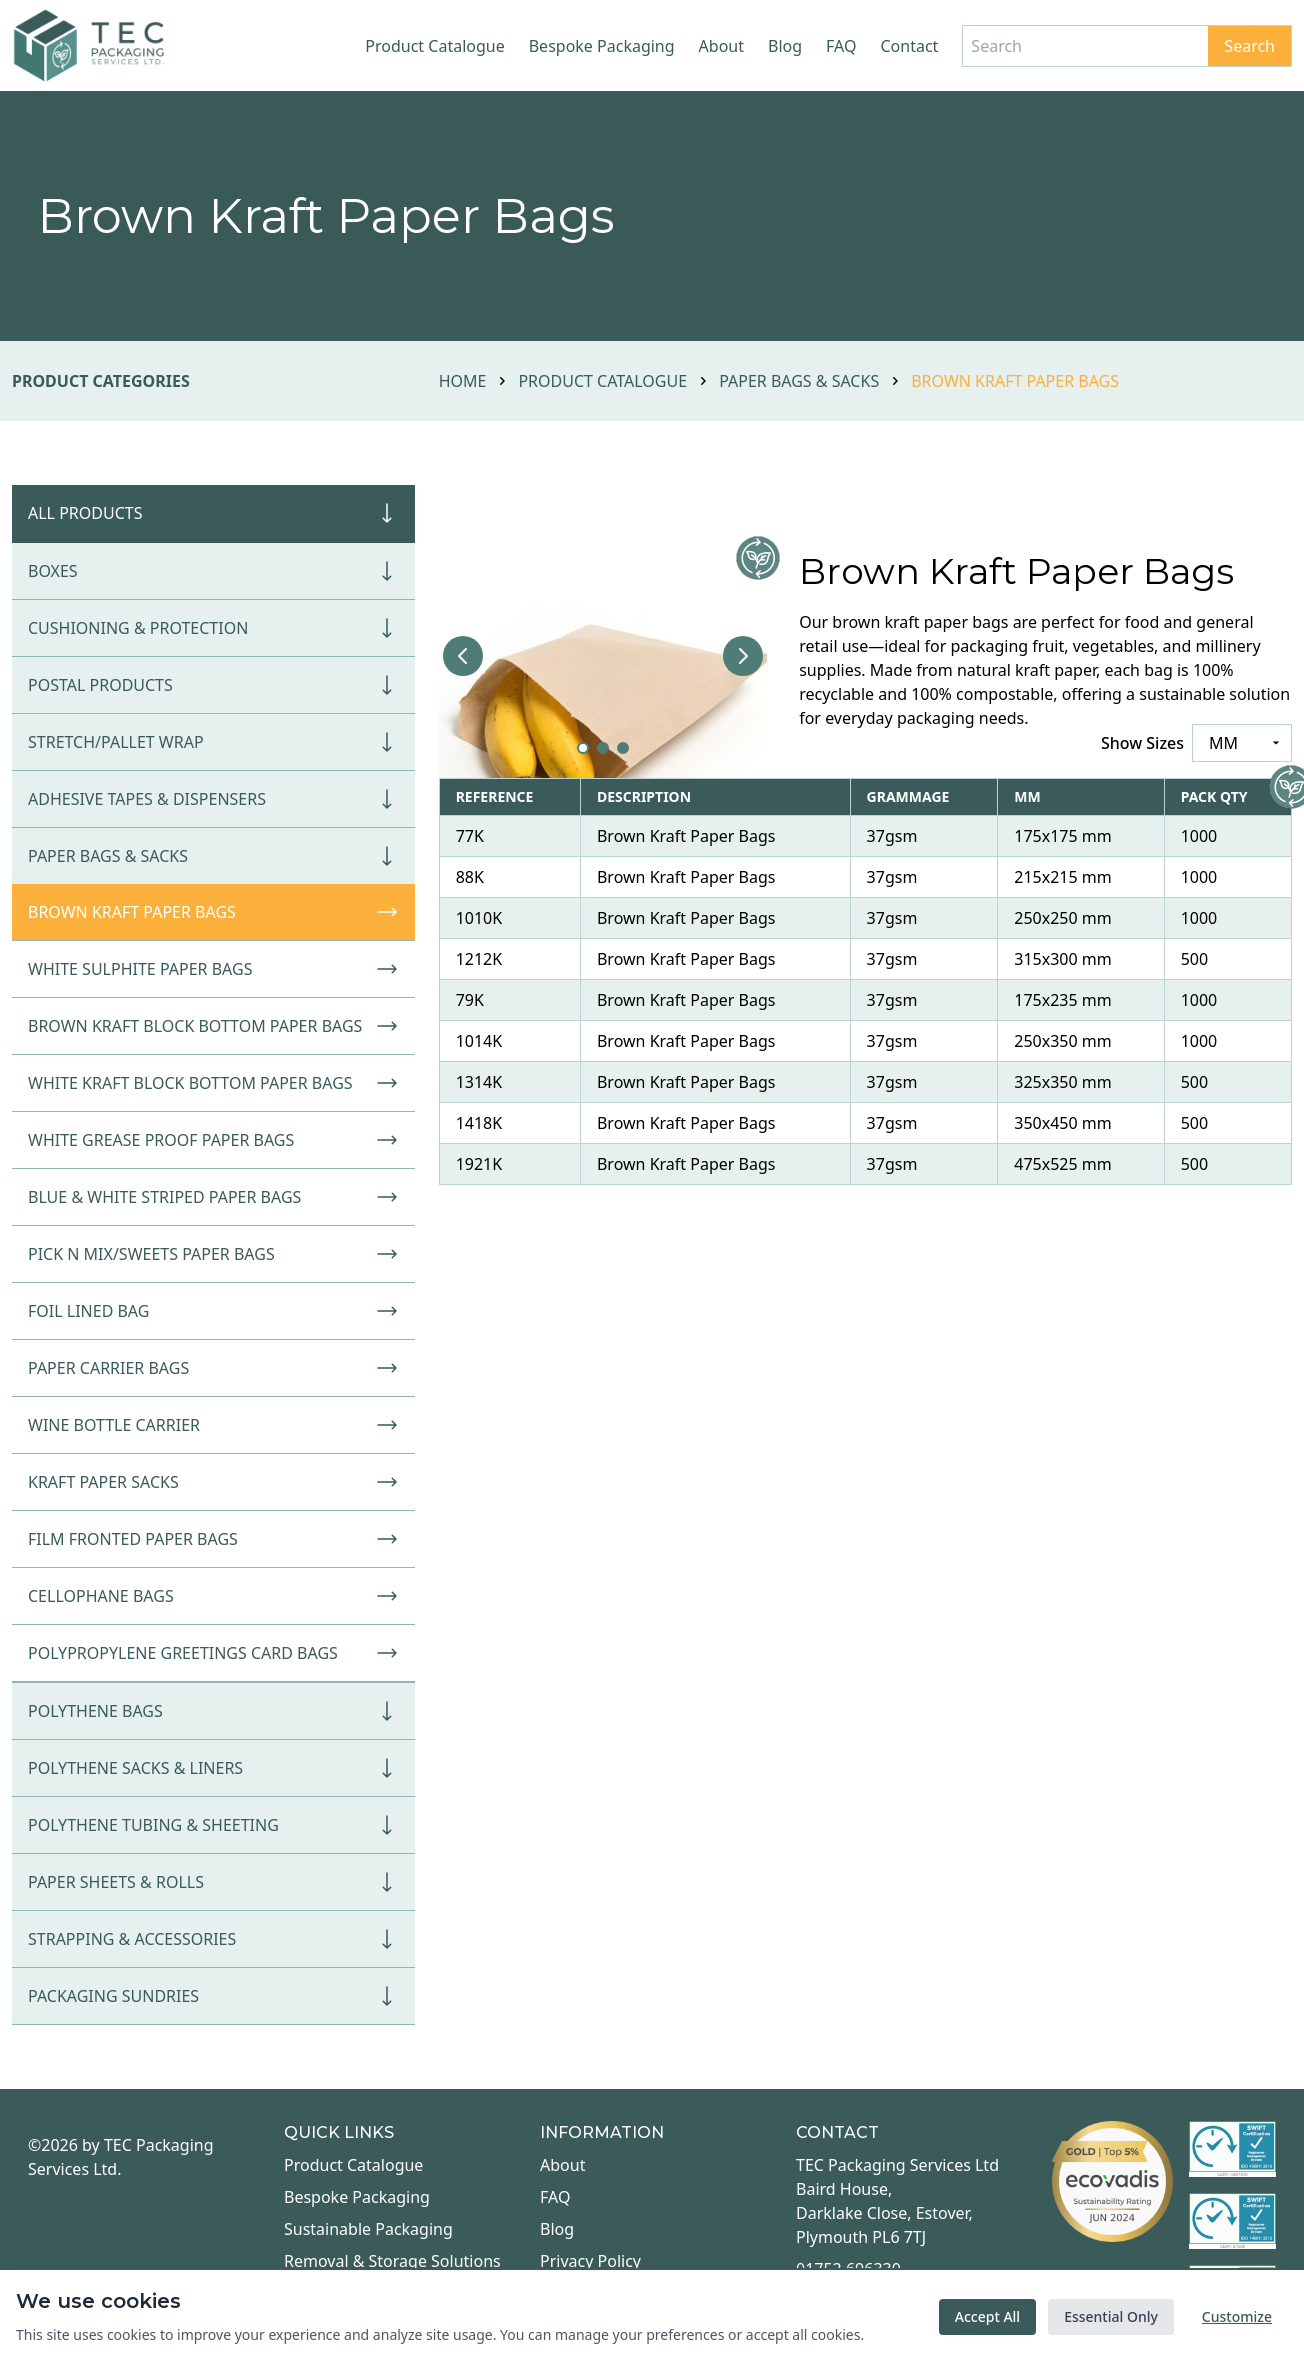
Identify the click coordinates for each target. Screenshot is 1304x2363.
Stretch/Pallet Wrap (213, 742)
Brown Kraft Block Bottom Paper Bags (213, 1026)
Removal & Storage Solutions (392, 2261)
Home (463, 381)
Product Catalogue (434, 46)
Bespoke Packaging (602, 46)
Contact (909, 46)
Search (1249, 46)
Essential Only (1111, 2316)
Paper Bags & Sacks (799, 381)
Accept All (987, 2316)
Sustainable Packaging (368, 2229)
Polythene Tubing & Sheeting (213, 1825)
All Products (213, 513)
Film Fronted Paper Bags (213, 1539)
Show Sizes (1142, 743)
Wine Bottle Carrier (213, 1425)
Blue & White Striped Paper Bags (213, 1197)
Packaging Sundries (213, 1996)
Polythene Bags (213, 1711)
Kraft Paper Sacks (213, 1482)
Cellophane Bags (213, 1596)
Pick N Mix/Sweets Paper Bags (213, 1254)
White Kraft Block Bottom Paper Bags (213, 1083)
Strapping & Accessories (213, 1939)
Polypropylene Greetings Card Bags (213, 1653)
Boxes (213, 571)
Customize (1237, 2316)
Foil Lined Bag (213, 1311)
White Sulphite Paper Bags (213, 969)
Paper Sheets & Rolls (213, 1882)
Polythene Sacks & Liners (213, 1768)
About (721, 46)
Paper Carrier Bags (213, 1368)
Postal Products (213, 685)
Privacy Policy (590, 2261)
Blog (785, 46)
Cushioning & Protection (213, 628)
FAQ (841, 46)
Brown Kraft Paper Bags (213, 912)
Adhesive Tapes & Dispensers (213, 799)
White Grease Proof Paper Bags (213, 1140)
